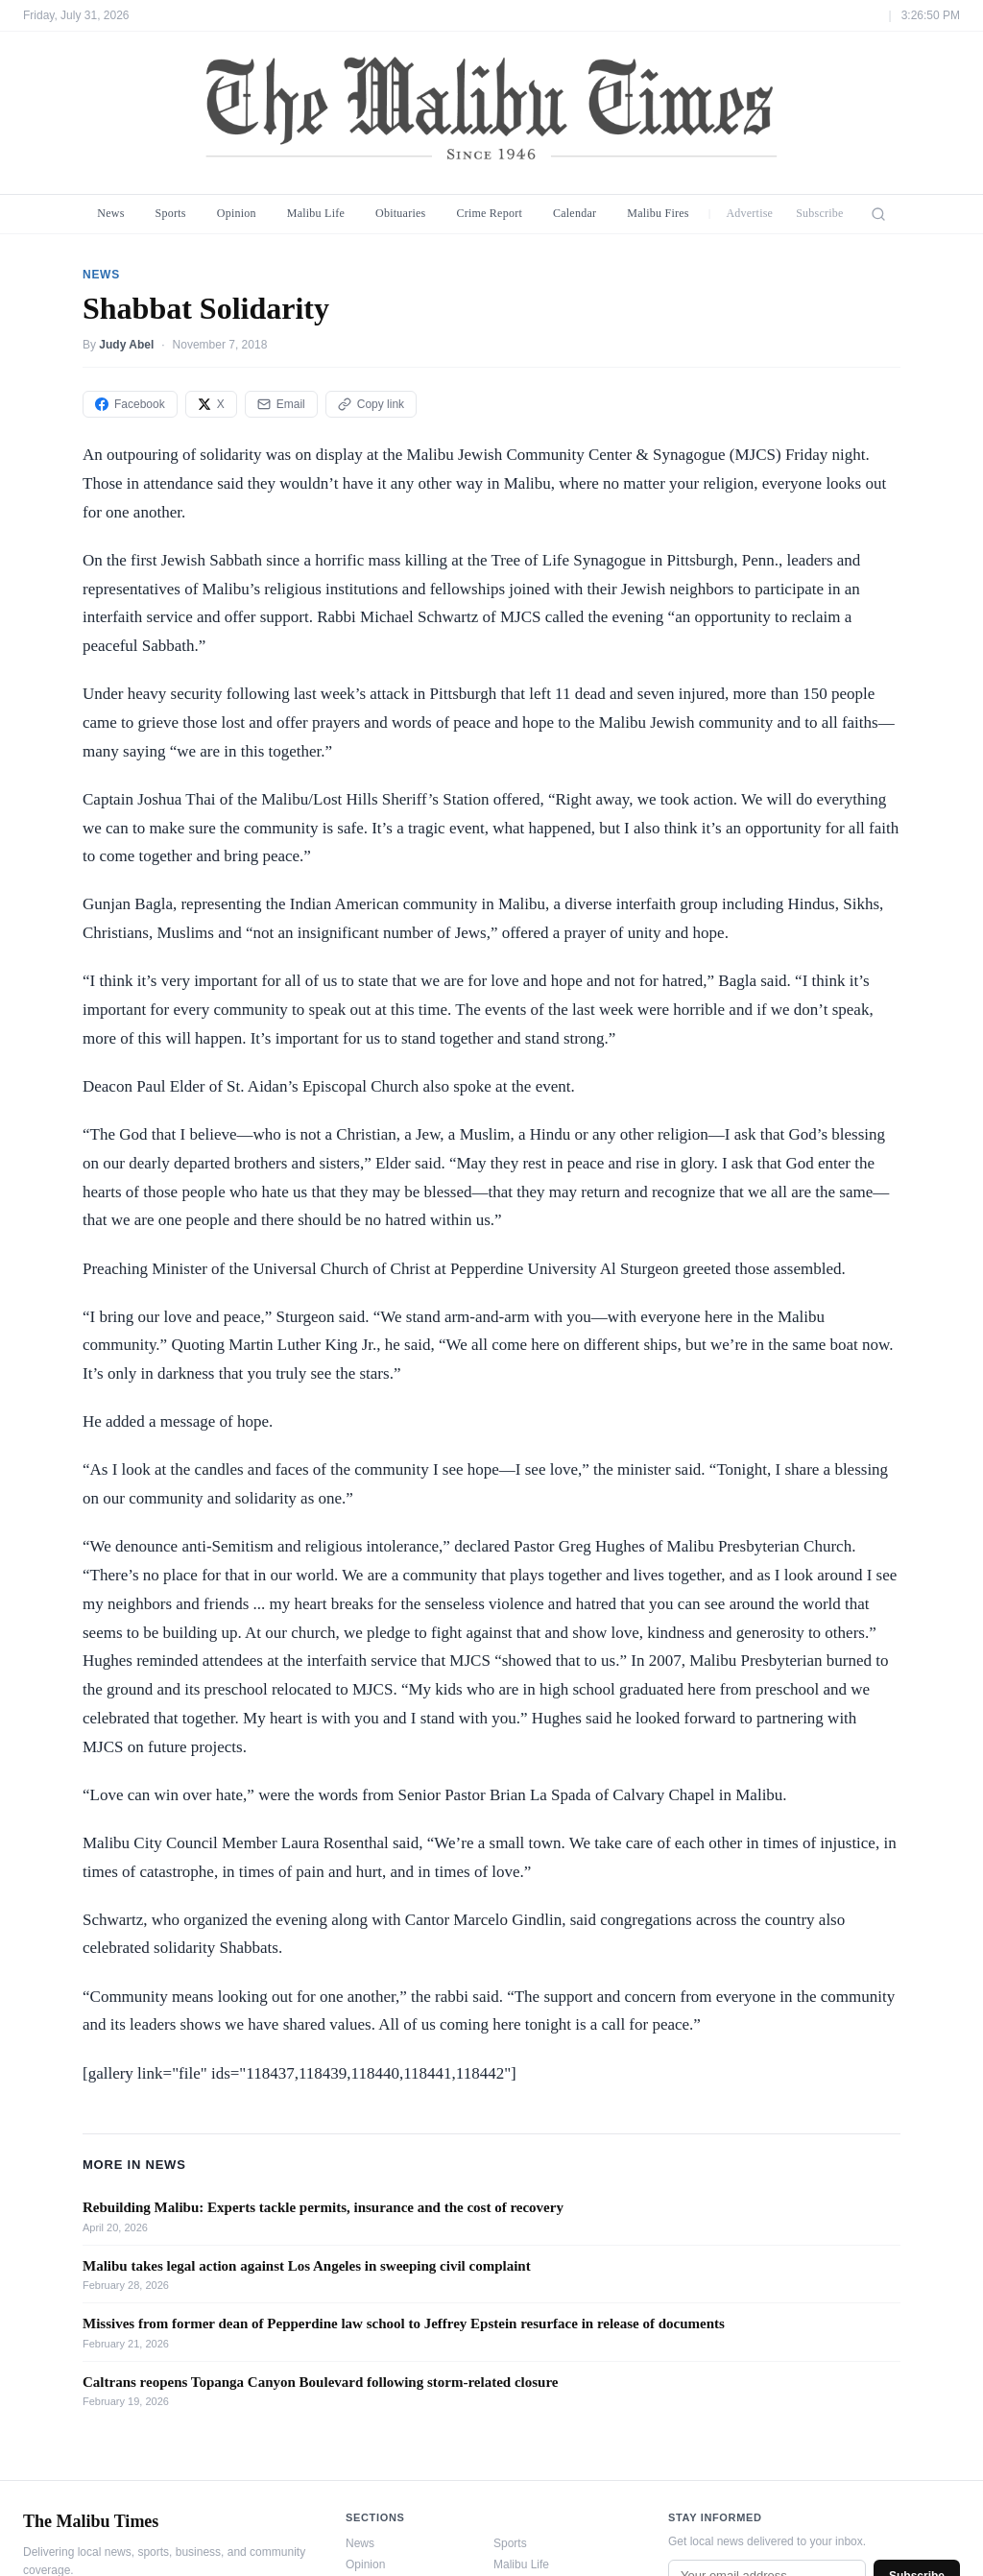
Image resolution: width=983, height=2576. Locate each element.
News (110, 213)
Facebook (130, 404)
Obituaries (400, 213)
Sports (171, 213)
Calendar (574, 213)
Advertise (749, 213)
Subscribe (820, 213)
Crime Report (489, 213)
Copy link (371, 404)
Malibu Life (316, 213)
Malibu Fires (658, 213)
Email (281, 404)
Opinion (236, 213)
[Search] (878, 214)
